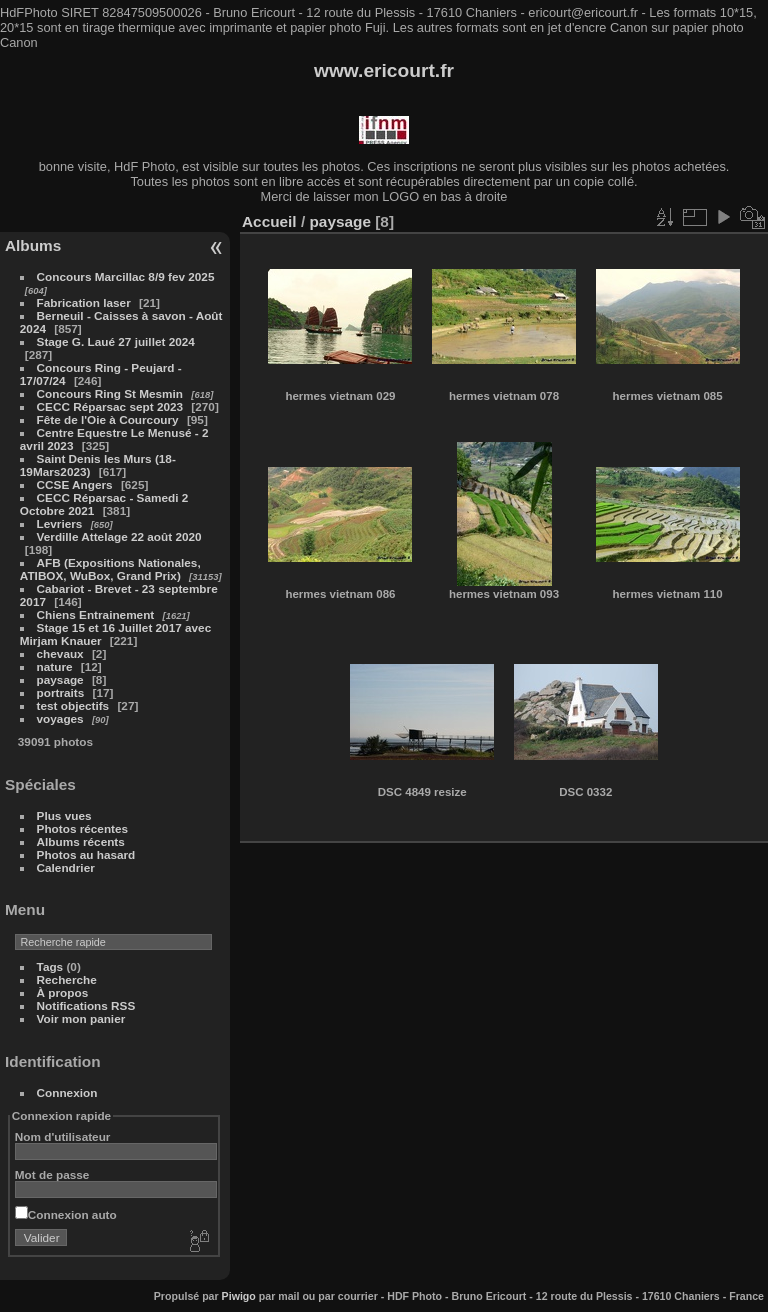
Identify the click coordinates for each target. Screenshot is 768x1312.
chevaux (60, 653)
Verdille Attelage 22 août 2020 (119, 536)
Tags (50, 966)
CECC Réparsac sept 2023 (110, 406)
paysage (60, 679)
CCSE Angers (75, 484)
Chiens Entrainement (96, 614)
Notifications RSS (86, 1005)
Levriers (61, 523)
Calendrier (66, 867)
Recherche (67, 979)
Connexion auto (66, 1214)
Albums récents (81, 841)
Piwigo (239, 1296)
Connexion (67, 1092)
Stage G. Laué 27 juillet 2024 (116, 341)
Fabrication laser (84, 302)
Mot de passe (52, 1174)
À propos (63, 992)
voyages (60, 718)
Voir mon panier (81, 1018)
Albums (33, 245)
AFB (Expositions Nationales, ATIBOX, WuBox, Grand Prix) (110, 569)
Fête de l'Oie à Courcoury (108, 419)
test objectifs (73, 705)
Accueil (269, 221)
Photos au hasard (86, 854)
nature (55, 666)
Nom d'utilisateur (63, 1136)
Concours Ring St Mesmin (110, 393)
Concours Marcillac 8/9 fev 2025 (126, 276)
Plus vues (64, 815)
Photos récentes (83, 828)
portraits (61, 692)
